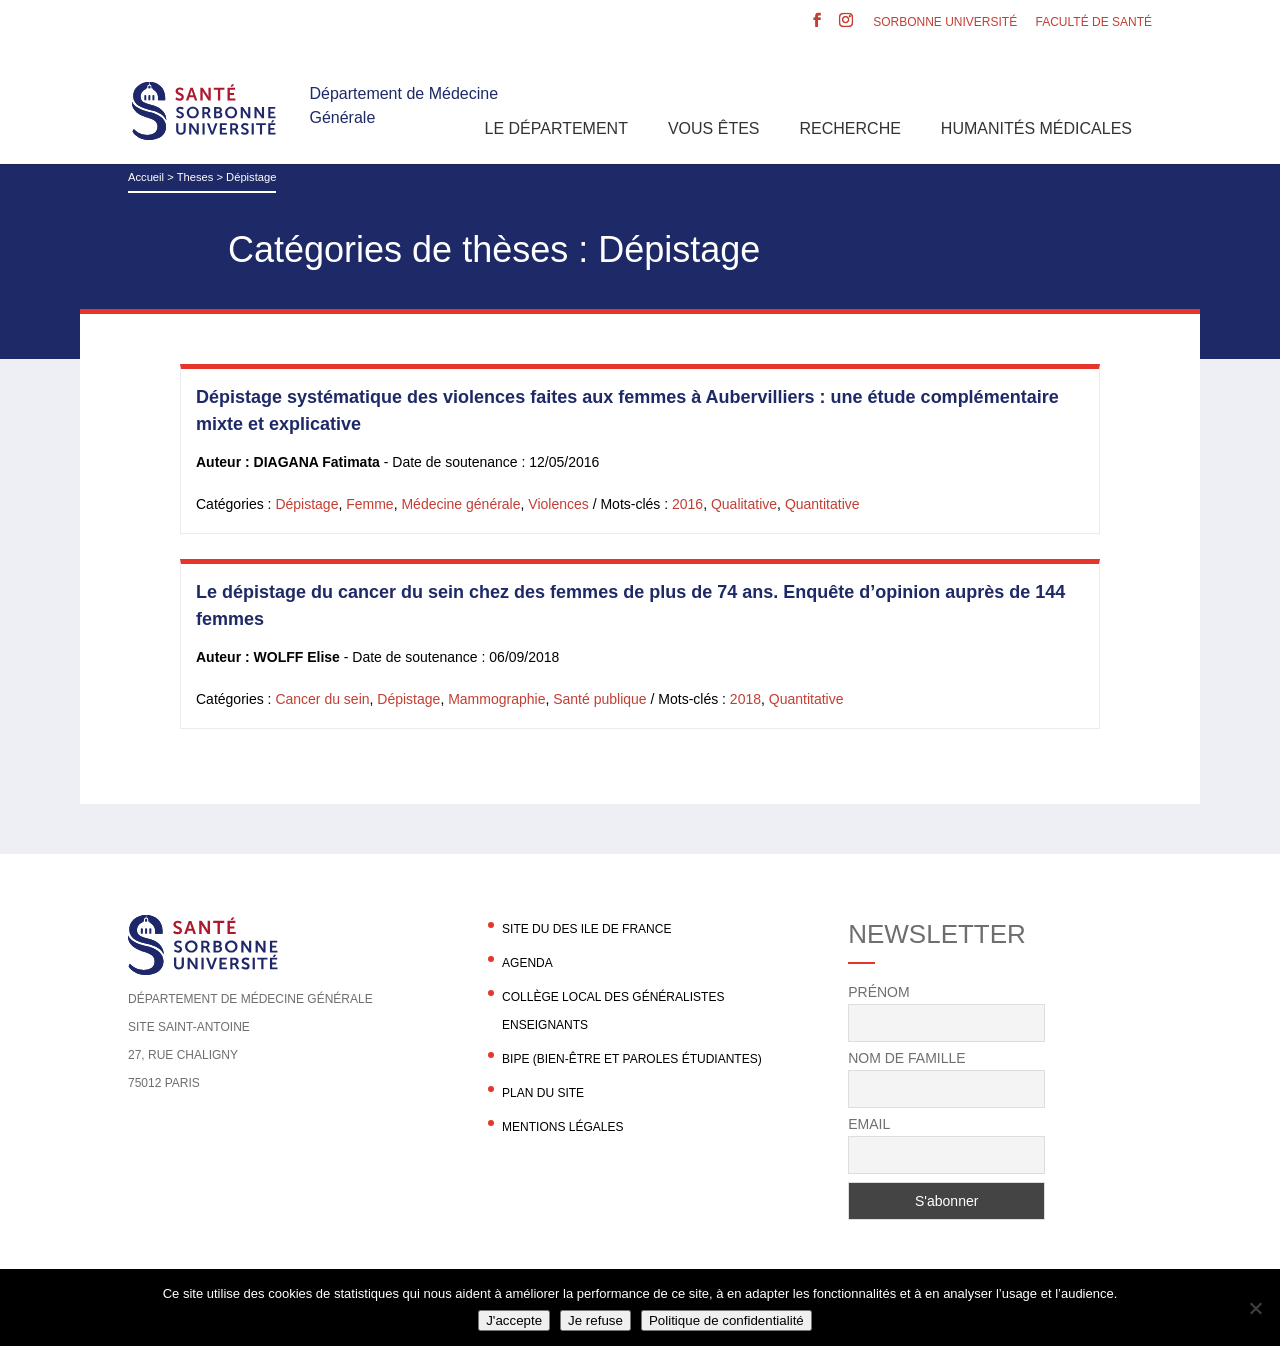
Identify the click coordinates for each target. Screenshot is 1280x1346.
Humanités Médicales (1036, 128)
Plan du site (543, 1093)
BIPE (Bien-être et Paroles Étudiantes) (632, 1059)
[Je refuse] (1255, 1308)
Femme (369, 504)
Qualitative (744, 504)
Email (869, 1124)
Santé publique (599, 699)
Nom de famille (906, 1058)
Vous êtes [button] (714, 128)
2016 (687, 504)
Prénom (878, 992)
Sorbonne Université (945, 22)
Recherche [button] (850, 128)
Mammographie (496, 699)
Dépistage (306, 504)
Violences (558, 504)
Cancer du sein (322, 699)
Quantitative (822, 504)
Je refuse (595, 1320)
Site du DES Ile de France (586, 929)
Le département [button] (556, 128)
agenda (527, 963)
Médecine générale (460, 504)
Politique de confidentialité (726, 1320)
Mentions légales (562, 1127)
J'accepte (514, 1320)
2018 (745, 699)
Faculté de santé (1094, 22)
